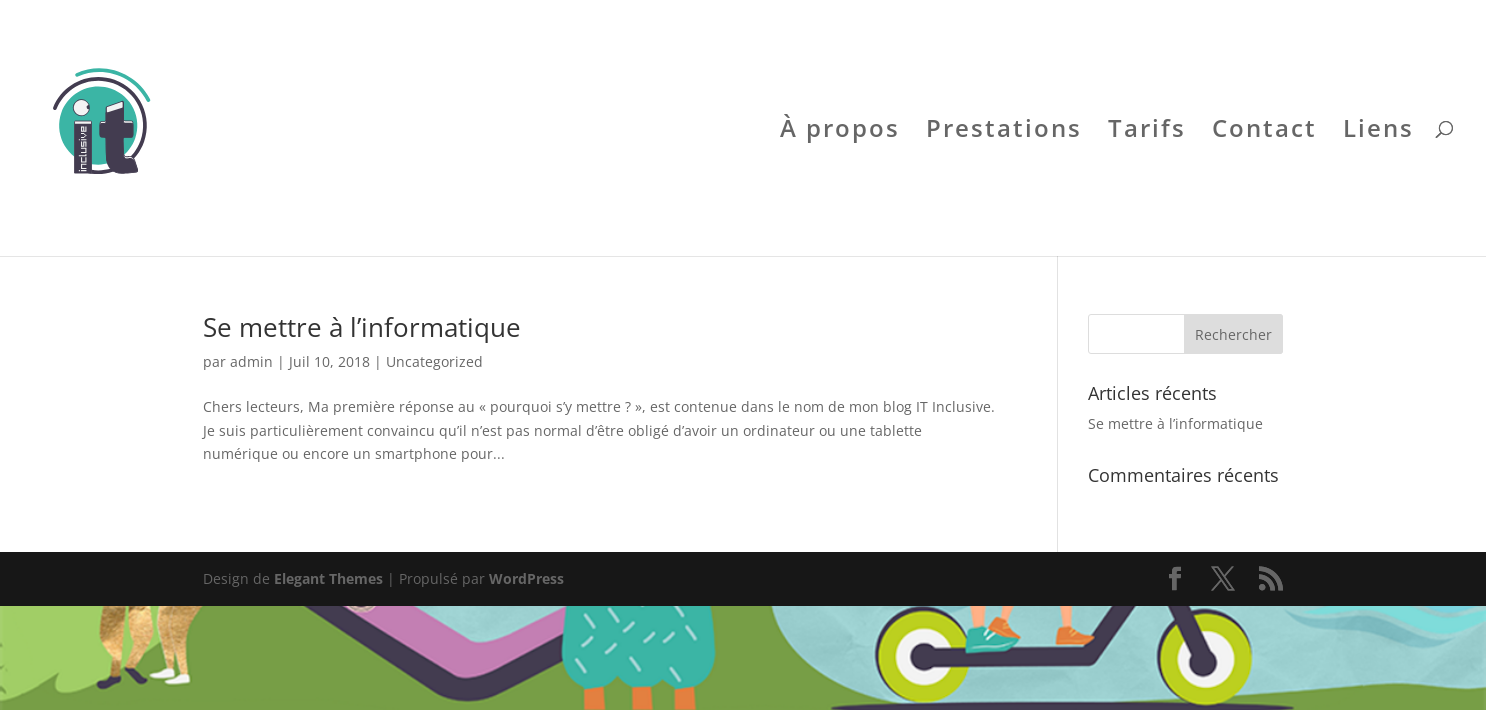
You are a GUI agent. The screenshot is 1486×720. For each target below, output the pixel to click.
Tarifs (1147, 132)
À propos (840, 132)
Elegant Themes (328, 578)
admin (251, 361)
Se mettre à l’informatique (362, 327)
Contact (1264, 132)
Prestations (1004, 132)
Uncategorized (434, 361)
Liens (1378, 132)
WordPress (526, 578)
